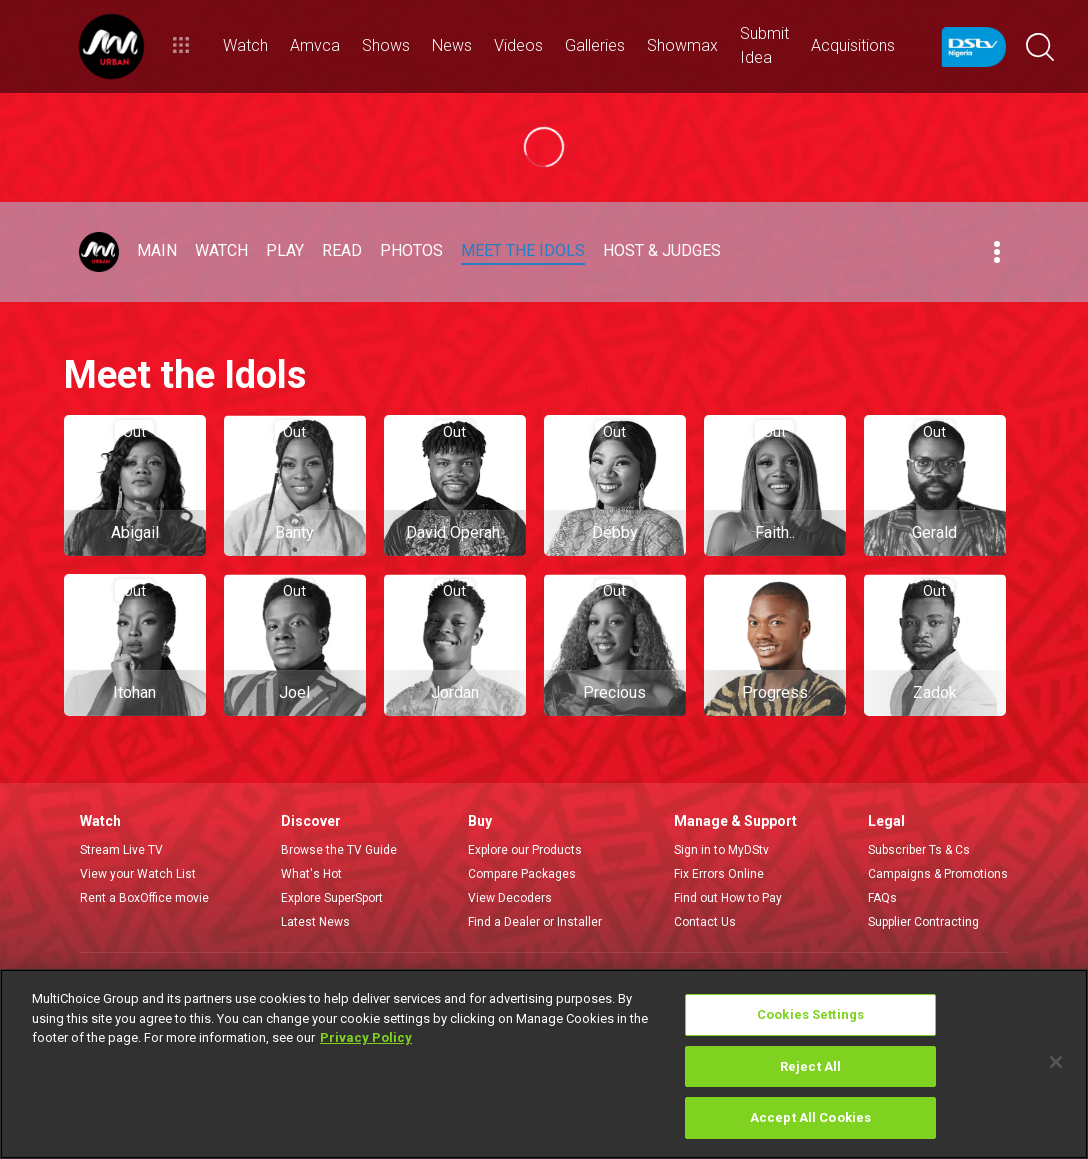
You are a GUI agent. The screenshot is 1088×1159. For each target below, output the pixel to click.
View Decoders (510, 898)
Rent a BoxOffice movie (144, 898)
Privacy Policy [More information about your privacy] (366, 1037)
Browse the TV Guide (339, 850)
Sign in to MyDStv (721, 850)
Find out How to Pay (728, 898)
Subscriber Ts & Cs (919, 850)
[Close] (1056, 1062)
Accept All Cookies (810, 1117)
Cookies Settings (810, 1014)
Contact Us (705, 922)
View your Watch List (138, 874)
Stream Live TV (121, 850)
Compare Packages (522, 874)
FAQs (882, 898)
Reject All (810, 1066)
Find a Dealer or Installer (535, 922)
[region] (544, 1064)
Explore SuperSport (332, 898)
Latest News (315, 922)
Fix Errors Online (719, 874)
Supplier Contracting (923, 922)
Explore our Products (525, 850)
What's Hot (311, 874)
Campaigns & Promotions (938, 874)
